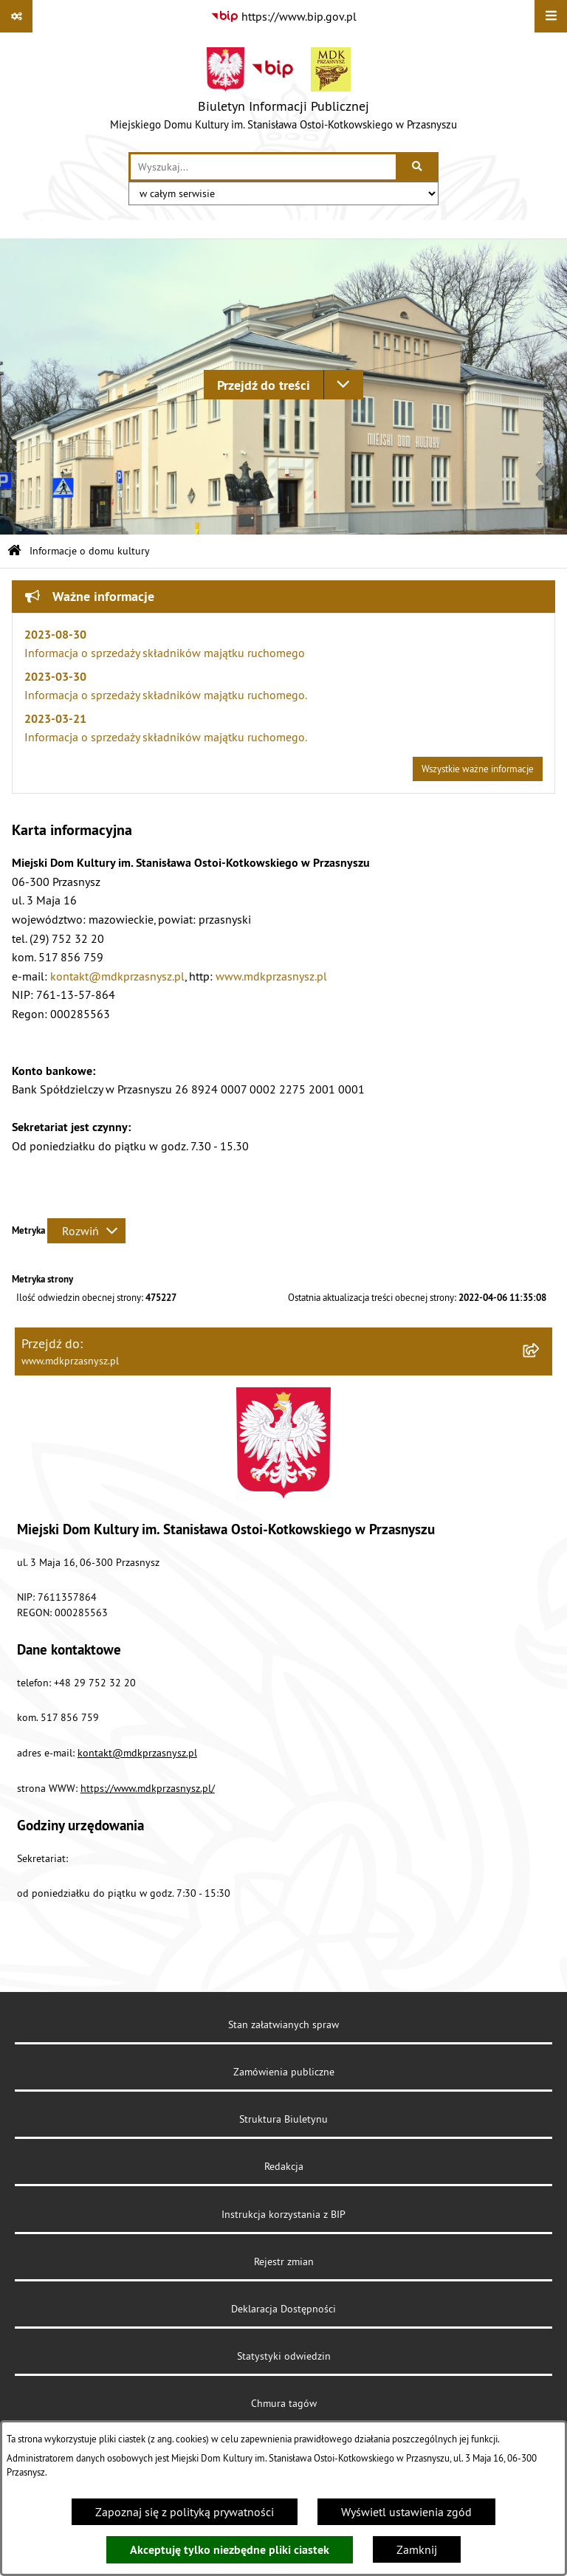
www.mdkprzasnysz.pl (271, 976)
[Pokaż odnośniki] (16, 16)
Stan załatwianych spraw (283, 2024)
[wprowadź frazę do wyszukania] (263, 167)
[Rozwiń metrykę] (86, 1230)
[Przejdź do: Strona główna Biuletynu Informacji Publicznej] (14, 551)
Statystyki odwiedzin (284, 2356)
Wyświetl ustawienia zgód (406, 2511)
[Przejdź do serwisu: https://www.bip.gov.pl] (283, 16)
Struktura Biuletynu (283, 2119)
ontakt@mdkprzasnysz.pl (140, 1752)
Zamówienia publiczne (283, 2071)
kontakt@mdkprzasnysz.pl (117, 976)
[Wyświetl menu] (551, 16)
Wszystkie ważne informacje (478, 768)
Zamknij (416, 2549)
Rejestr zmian (284, 2261)
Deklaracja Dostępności (283, 2308)
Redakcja (283, 2166)
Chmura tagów (284, 2403)
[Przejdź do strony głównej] (283, 92)
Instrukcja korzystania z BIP (283, 2214)
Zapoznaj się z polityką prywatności (184, 2511)
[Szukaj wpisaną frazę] (418, 167)
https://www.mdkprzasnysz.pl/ (147, 1788)
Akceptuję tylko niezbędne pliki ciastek (229, 2550)
